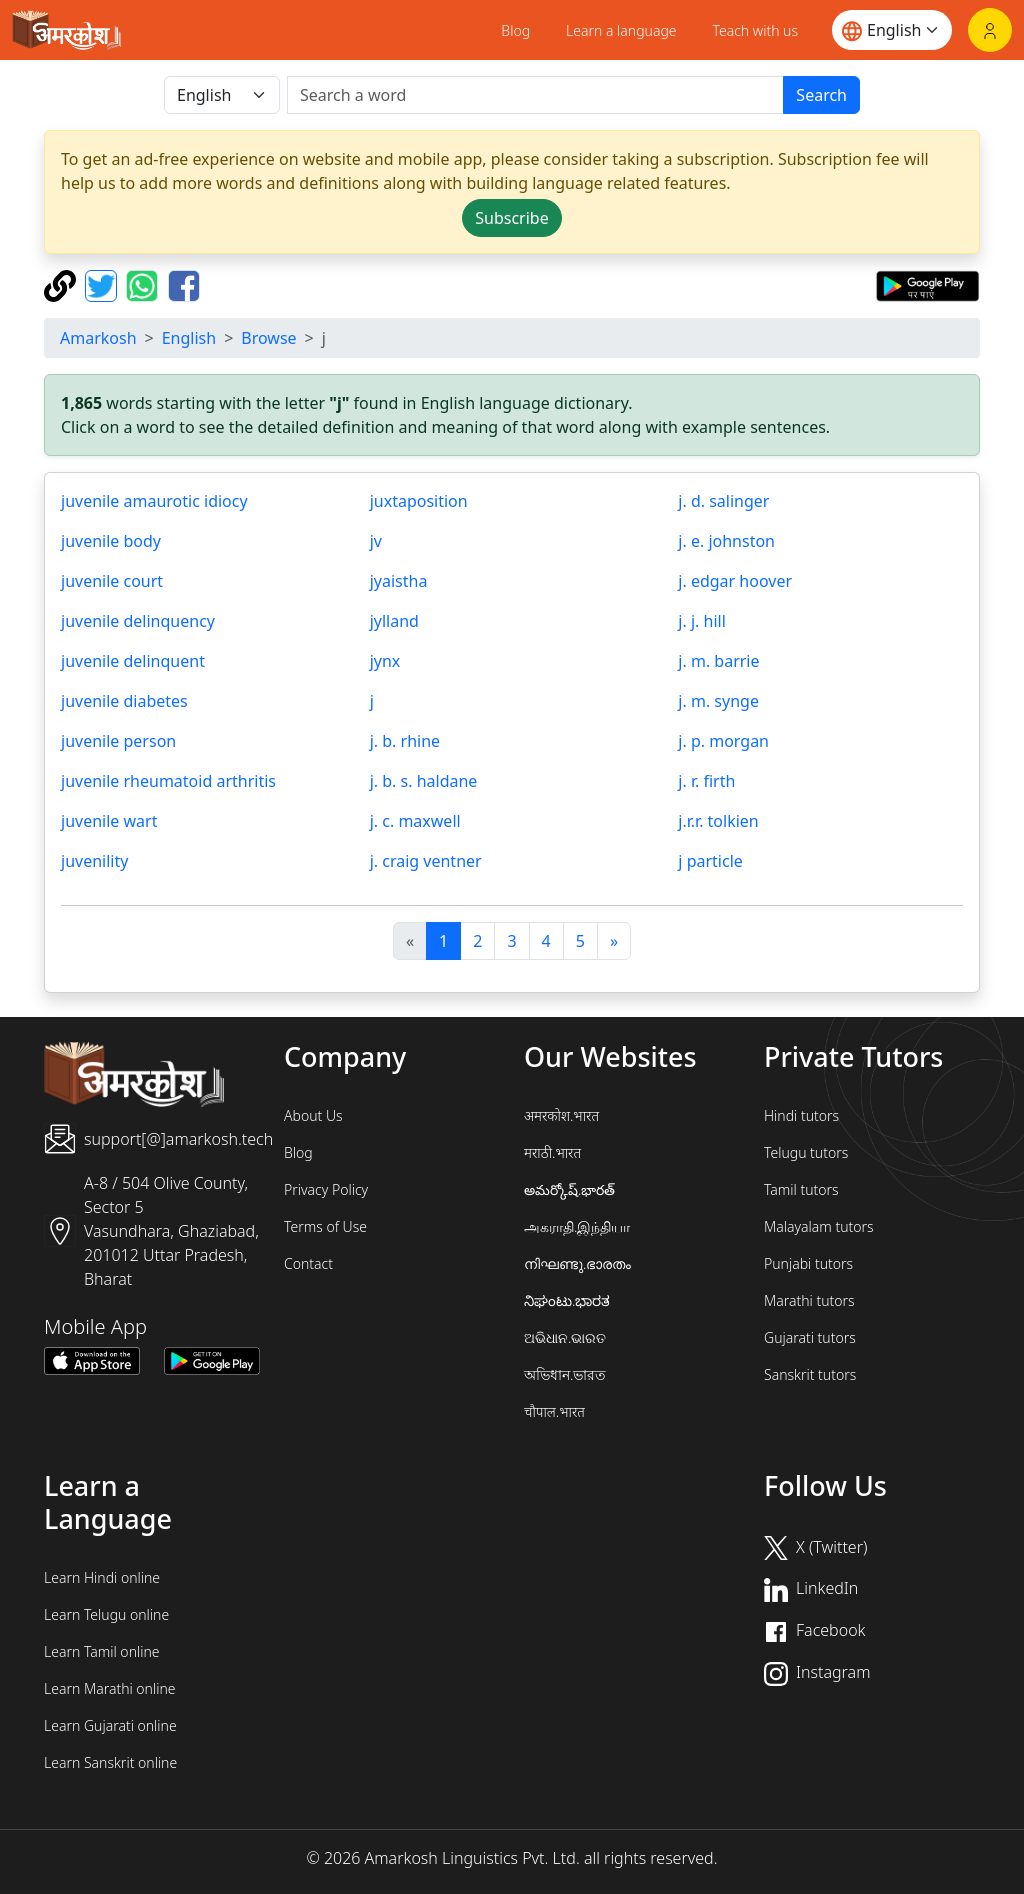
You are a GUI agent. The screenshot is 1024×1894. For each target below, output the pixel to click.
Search (821, 95)
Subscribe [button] (511, 218)
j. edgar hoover (735, 581)
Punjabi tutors (808, 1263)
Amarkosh (98, 338)
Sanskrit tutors (810, 1374)
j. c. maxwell (415, 821)
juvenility (94, 861)
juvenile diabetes (124, 701)
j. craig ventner (426, 861)
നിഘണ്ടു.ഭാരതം (577, 1263)
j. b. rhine (405, 741)
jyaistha (399, 581)
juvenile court (112, 581)
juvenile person (118, 741)
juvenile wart (109, 821)
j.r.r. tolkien (718, 821)
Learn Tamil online (102, 1651)
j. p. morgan (723, 741)
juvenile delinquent (133, 661)
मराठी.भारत (552, 1152)
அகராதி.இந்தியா (577, 1226)
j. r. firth (706, 781)
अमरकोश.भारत (561, 1115)
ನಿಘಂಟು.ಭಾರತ (567, 1300)
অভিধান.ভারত (565, 1374)
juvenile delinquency (138, 621)
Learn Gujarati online (110, 1725)
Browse (268, 338)
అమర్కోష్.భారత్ (569, 1189)
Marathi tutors (809, 1300)
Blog (515, 30)
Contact (308, 1263)
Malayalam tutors (819, 1226)
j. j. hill (701, 621)
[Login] (990, 30)
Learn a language (621, 30)
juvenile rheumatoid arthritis (168, 781)
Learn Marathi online (110, 1688)
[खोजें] (535, 95)
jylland (394, 621)
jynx (385, 661)
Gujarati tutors (810, 1337)
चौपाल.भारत (554, 1411)
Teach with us (755, 30)
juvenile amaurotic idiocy (154, 501)
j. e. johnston (726, 541)
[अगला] (614, 941)
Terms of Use (325, 1226)
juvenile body (111, 541)
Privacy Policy (326, 1189)
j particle (710, 861)
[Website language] (892, 30)
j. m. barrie (718, 661)
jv (376, 541)
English (189, 338)
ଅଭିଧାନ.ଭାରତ (565, 1337)
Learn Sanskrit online (110, 1762)
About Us (313, 1115)
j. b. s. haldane (424, 781)
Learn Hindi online (102, 1577)
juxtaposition (419, 501)
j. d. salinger (723, 501)
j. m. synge (718, 701)
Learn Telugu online (106, 1614)
